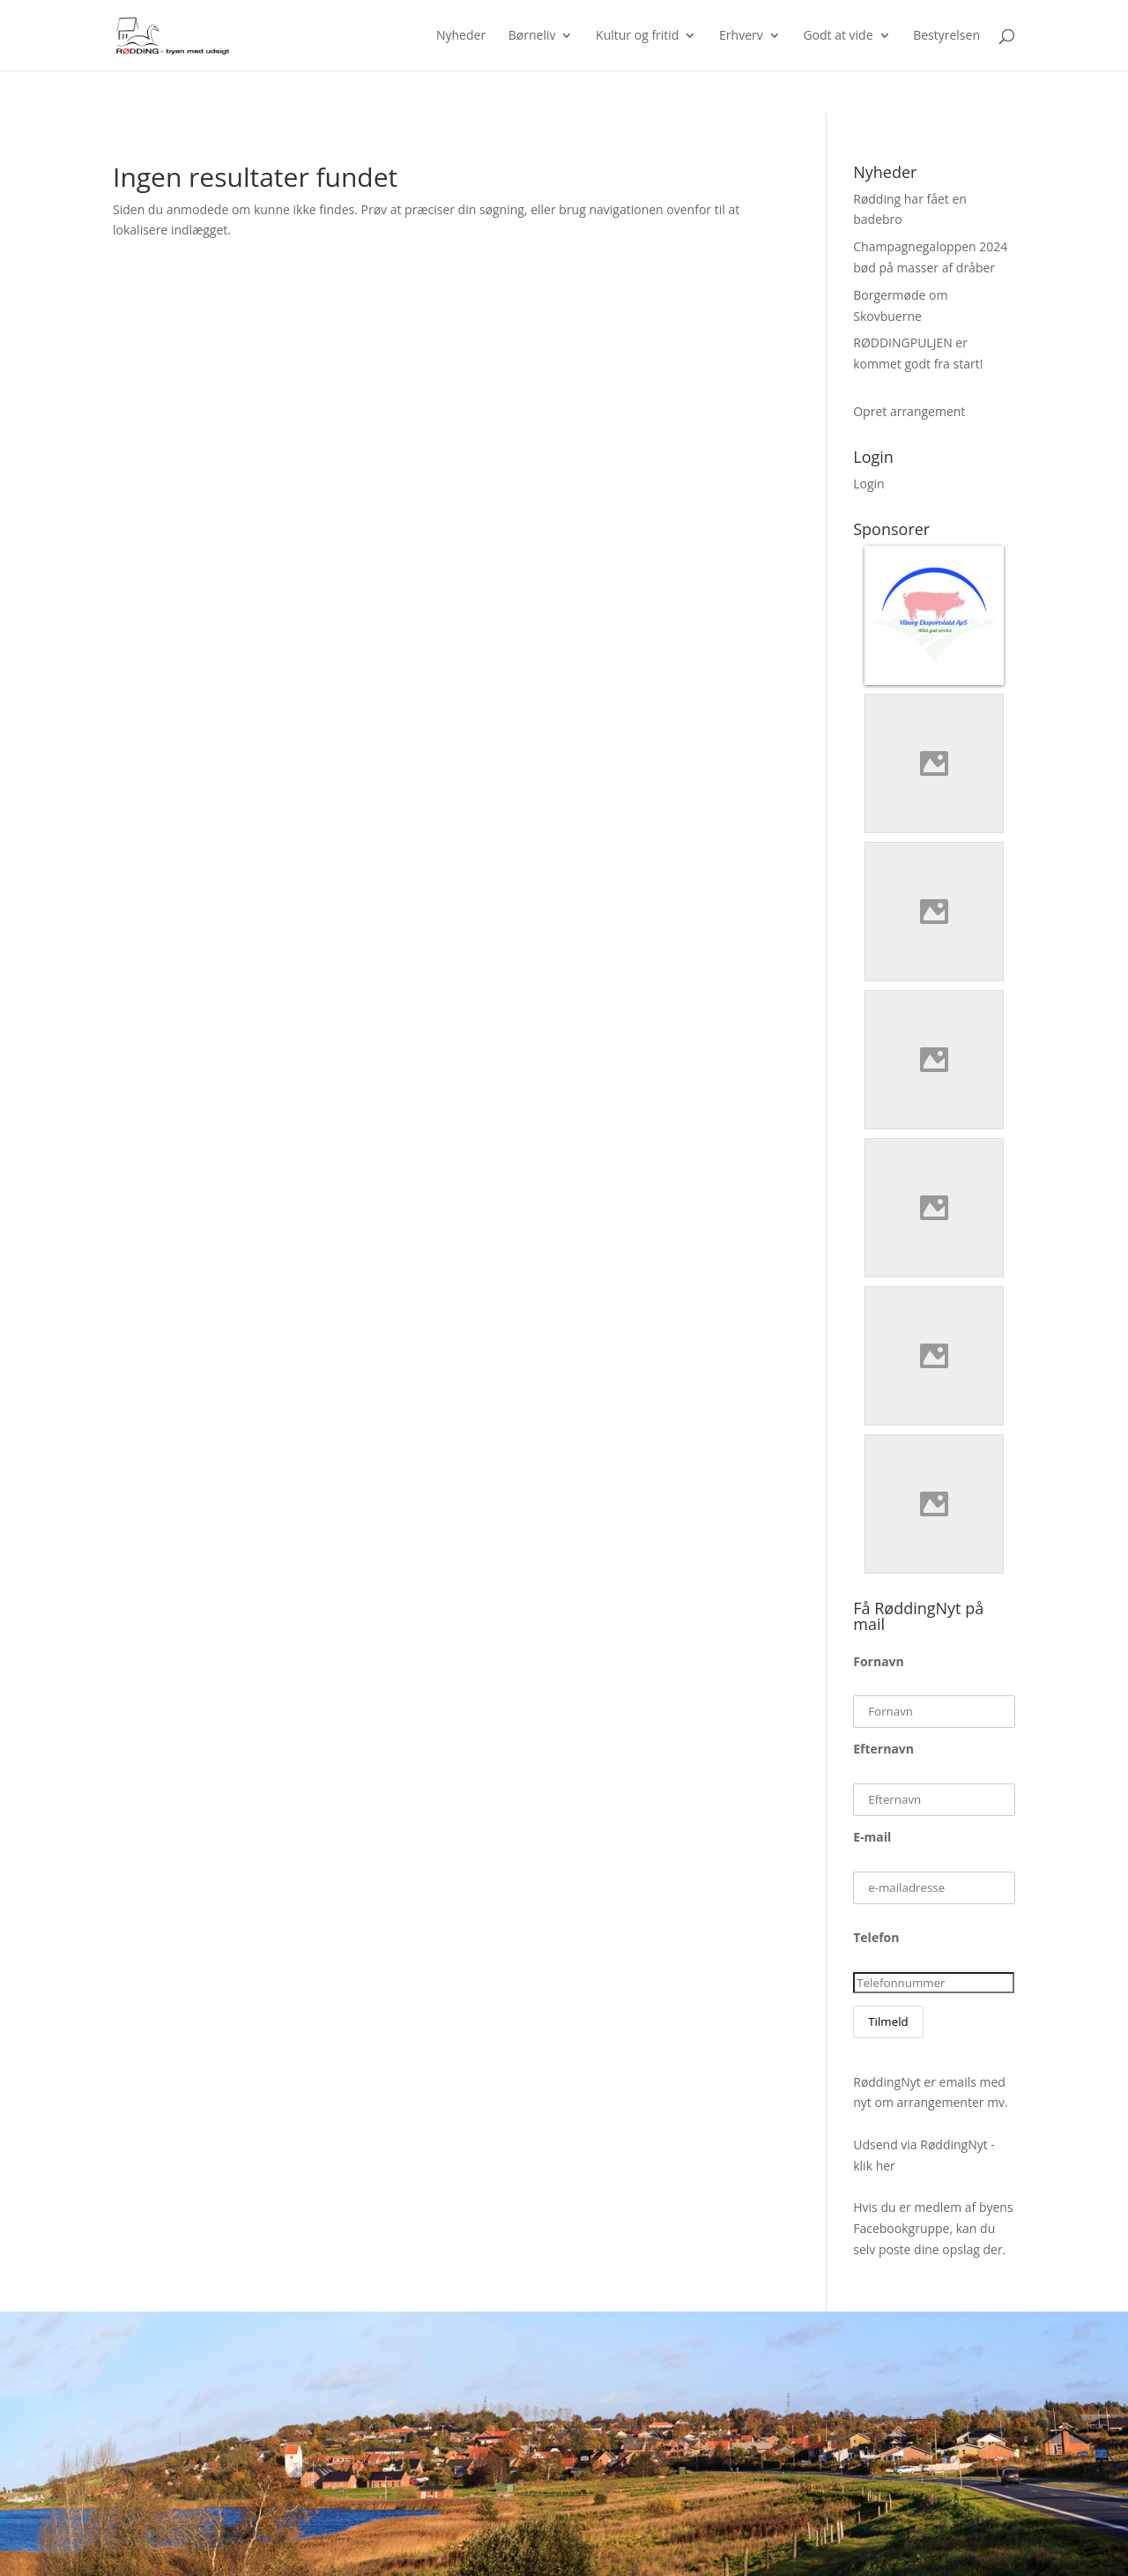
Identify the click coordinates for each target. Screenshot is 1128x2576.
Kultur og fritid (637, 36)
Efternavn (883, 1748)
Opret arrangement (909, 411)
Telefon (876, 1937)
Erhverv (741, 36)
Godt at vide (837, 36)
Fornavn (878, 1661)
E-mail (872, 1836)
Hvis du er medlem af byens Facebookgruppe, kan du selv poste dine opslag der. (933, 2228)
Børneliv (532, 36)
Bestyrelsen (946, 36)
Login (868, 483)
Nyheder (461, 36)
